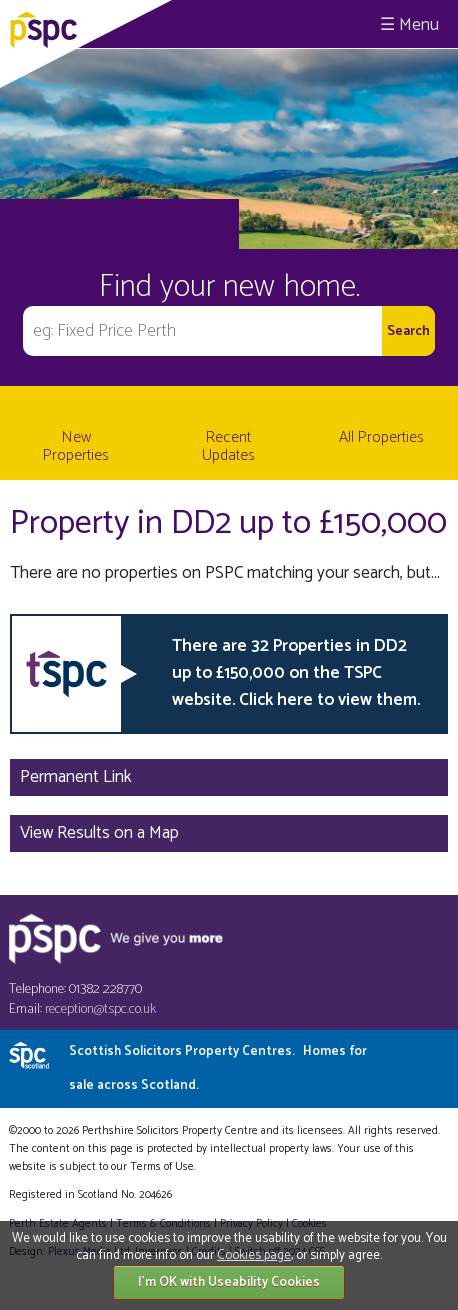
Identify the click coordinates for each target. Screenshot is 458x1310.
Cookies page (254, 1255)
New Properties (76, 446)
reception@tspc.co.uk (100, 1009)
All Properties (381, 437)
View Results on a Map (99, 833)
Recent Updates (228, 446)
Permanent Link (76, 777)
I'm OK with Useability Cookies (229, 1282)
